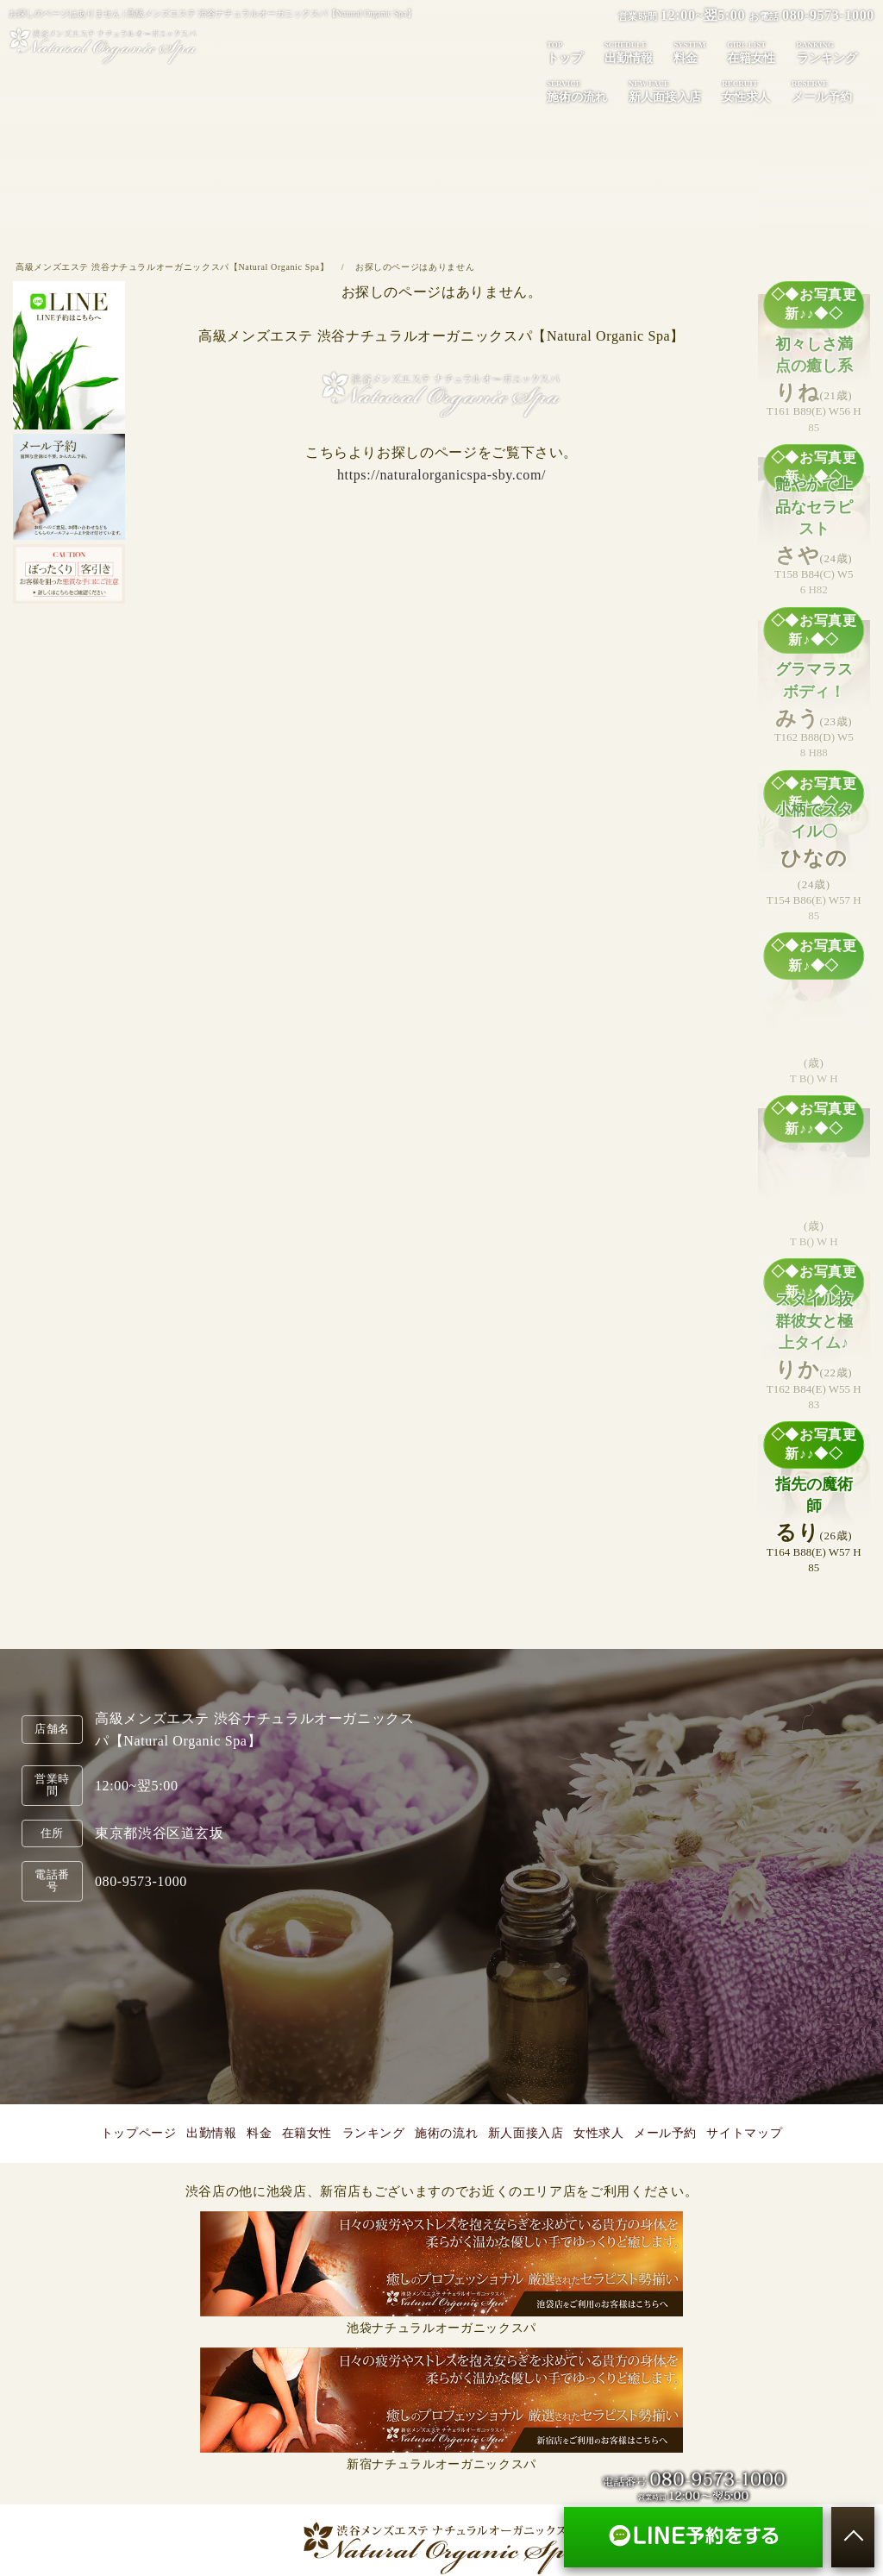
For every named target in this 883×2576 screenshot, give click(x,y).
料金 (689, 52)
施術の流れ (577, 90)
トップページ (139, 2133)
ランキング (827, 52)
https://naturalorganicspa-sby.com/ (441, 474)
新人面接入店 (665, 90)
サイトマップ (744, 2133)
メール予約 (665, 2133)
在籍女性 (751, 52)
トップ (565, 52)
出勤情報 (628, 52)
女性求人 (746, 90)
